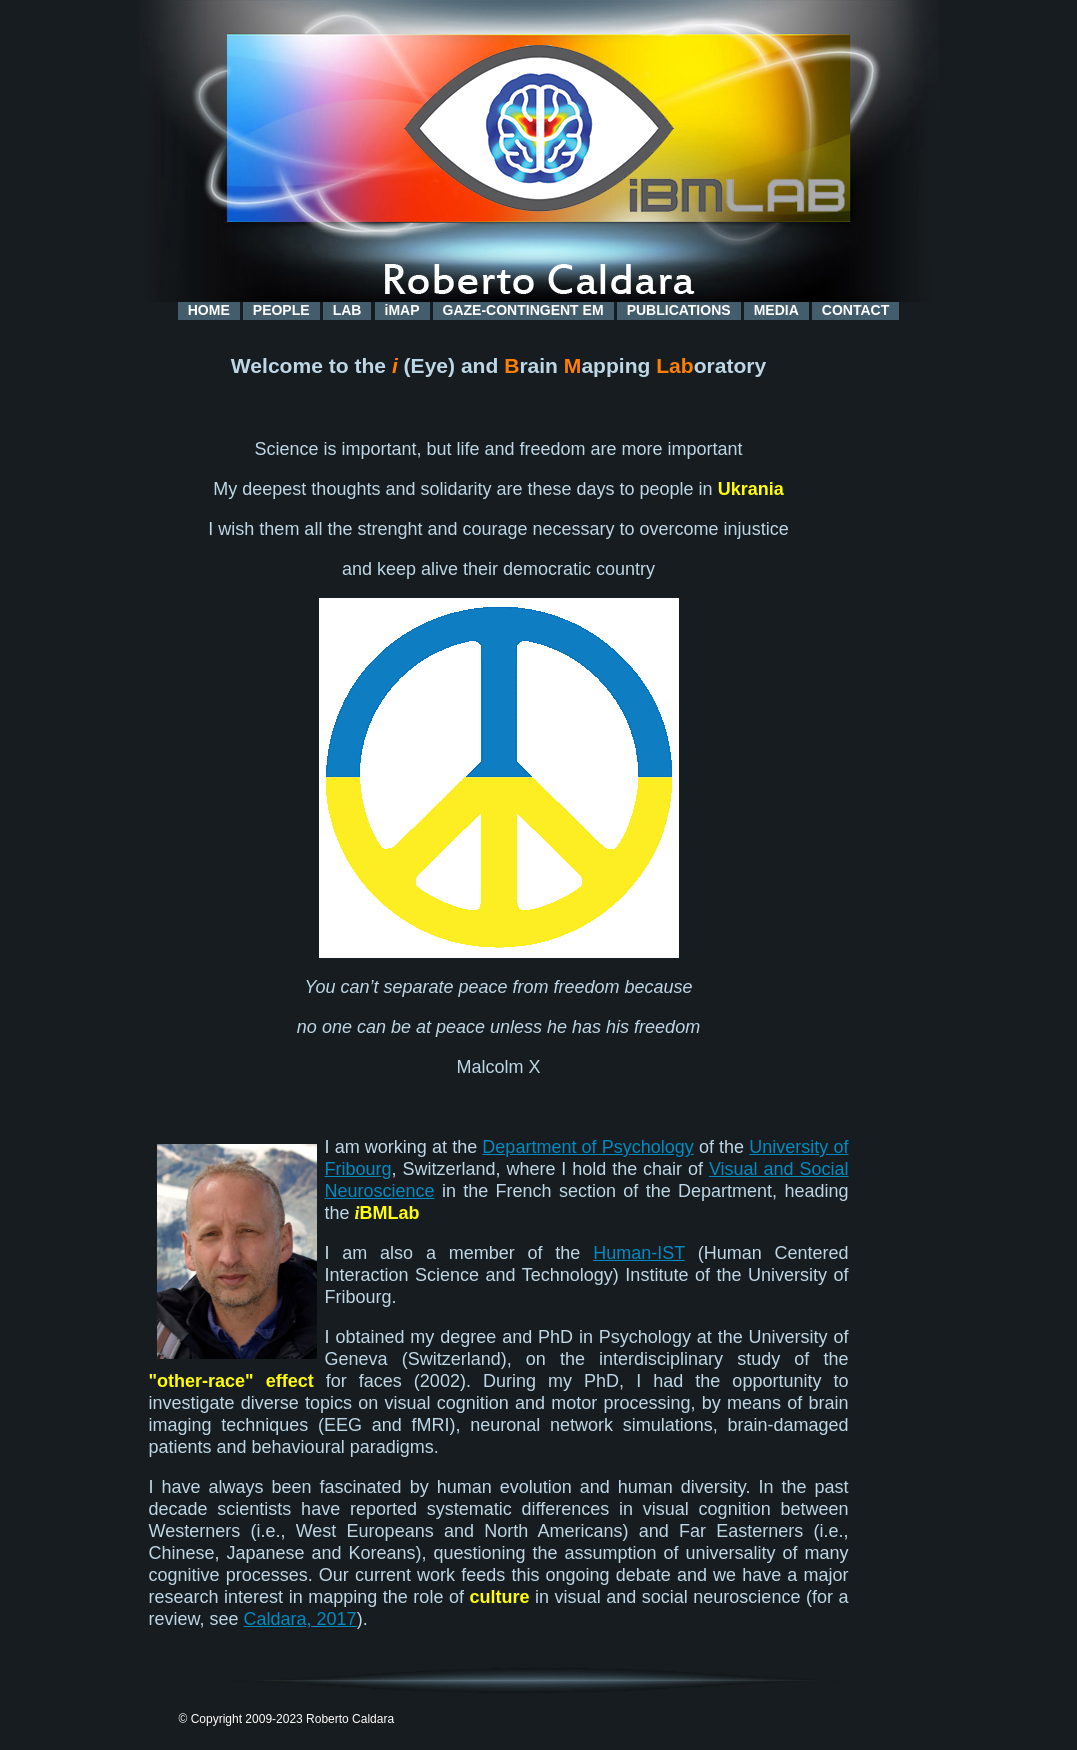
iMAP (402, 310)
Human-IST (639, 1253)
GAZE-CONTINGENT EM (523, 310)
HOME (209, 310)
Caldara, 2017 (300, 1619)
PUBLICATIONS (679, 310)
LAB (347, 310)
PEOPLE (281, 310)
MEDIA (776, 310)
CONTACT (855, 310)
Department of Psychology (587, 1147)
